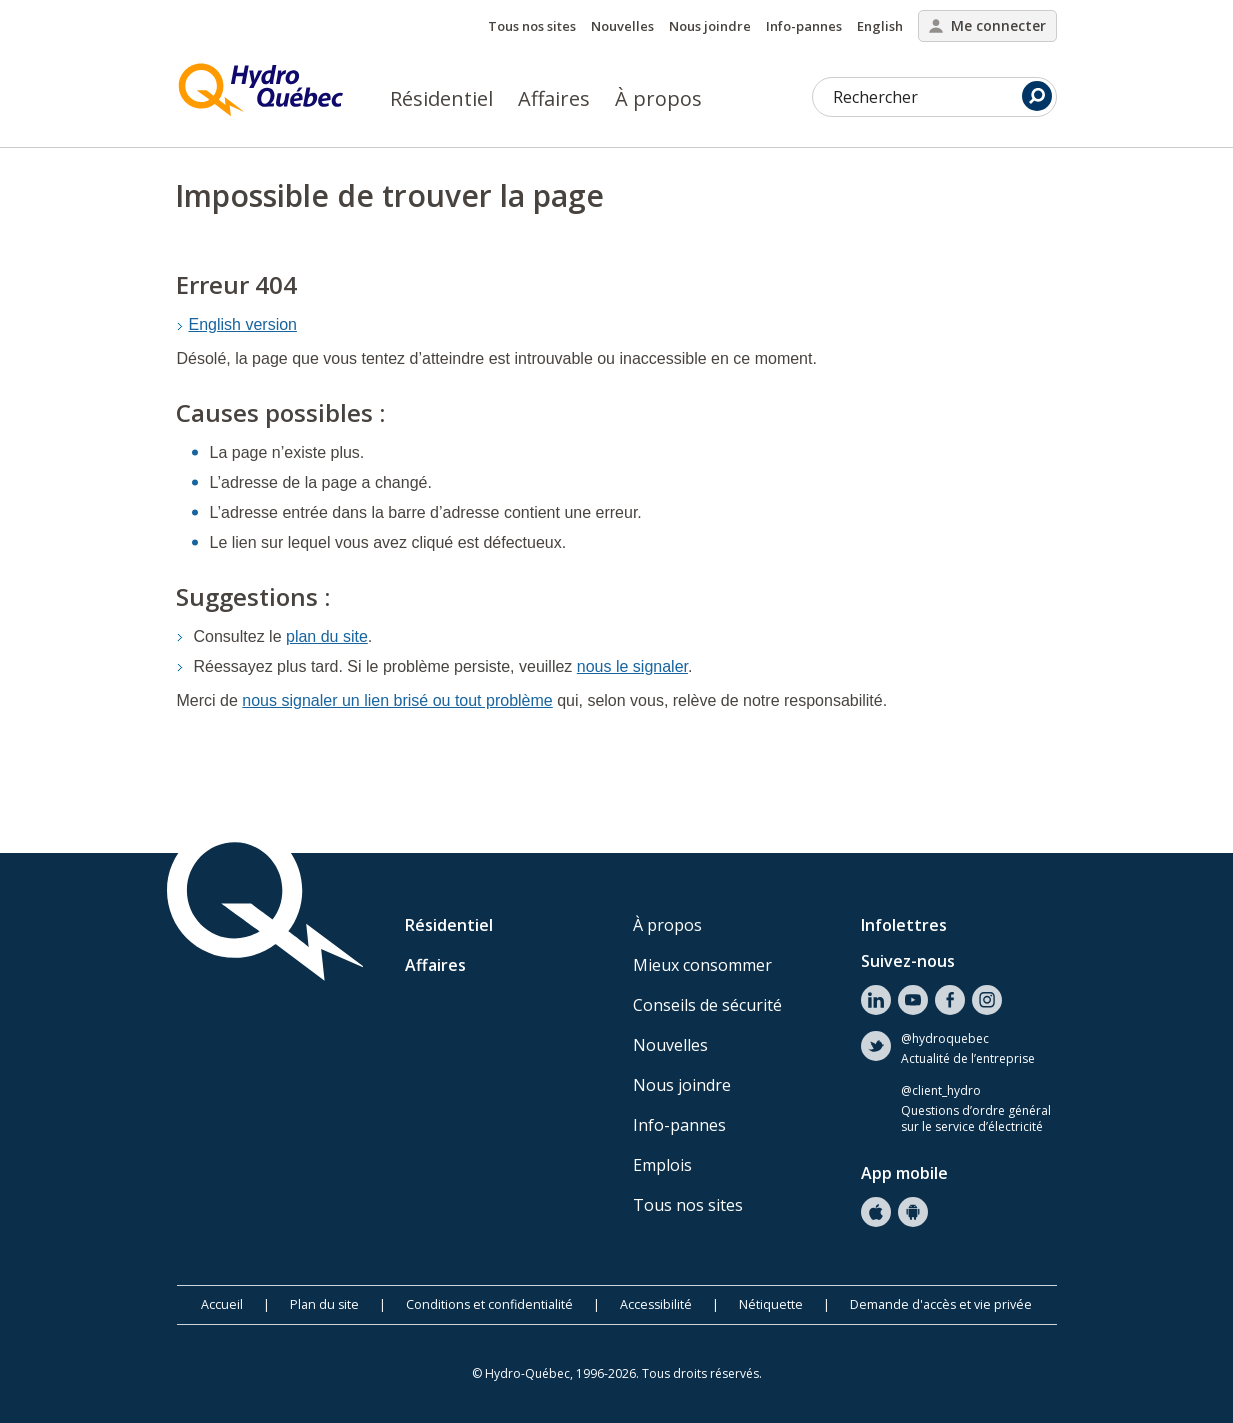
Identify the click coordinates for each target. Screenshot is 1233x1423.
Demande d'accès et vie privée (941, 1304)
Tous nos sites (532, 26)
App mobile (904, 1173)
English (880, 26)
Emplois (662, 1165)
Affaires (554, 98)
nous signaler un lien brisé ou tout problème (397, 700)
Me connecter (987, 25)
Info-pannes (804, 26)
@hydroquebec (945, 1039)
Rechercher (942, 96)
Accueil (222, 1304)
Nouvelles (622, 26)
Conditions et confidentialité (489, 1304)
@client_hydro (941, 1091)
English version (243, 324)
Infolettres (904, 925)
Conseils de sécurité (707, 1005)
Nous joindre (710, 26)
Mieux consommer (702, 965)
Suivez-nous (908, 961)
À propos (658, 98)
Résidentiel (441, 98)
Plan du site (324, 1304)
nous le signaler (632, 666)
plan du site (327, 636)
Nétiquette (771, 1304)
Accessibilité (656, 1304)
